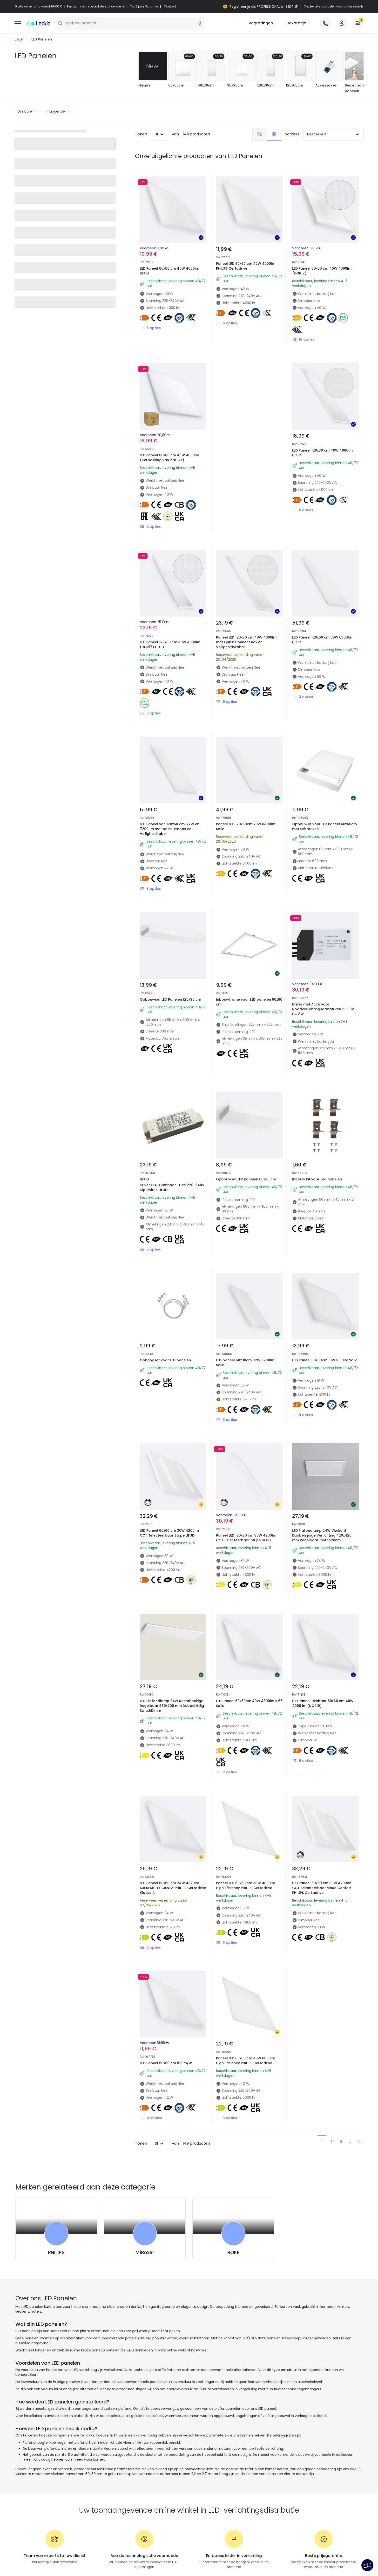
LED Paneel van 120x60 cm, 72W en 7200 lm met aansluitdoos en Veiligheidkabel (169, 829)
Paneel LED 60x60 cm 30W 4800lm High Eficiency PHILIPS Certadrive (245, 1885)
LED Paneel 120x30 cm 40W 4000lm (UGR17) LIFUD (170, 645)
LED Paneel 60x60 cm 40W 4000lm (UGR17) (321, 271)
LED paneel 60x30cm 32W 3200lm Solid (245, 1363)
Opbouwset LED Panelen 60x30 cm (246, 1179)
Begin (19, 39)
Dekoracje (296, 24)
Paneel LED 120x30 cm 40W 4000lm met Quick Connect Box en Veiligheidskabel (246, 642)
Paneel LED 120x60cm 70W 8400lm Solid (245, 827)
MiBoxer (144, 2252)
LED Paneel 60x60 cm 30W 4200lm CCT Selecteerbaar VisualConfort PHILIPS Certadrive (321, 1888)
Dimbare (27, 111)
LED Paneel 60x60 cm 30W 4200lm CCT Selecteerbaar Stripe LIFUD (169, 1533)
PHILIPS (56, 2252)
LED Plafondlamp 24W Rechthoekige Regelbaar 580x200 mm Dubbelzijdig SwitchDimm (172, 1706)
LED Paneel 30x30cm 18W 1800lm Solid (325, 1360)
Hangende (58, 111)
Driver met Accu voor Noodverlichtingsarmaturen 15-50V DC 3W (323, 1009)
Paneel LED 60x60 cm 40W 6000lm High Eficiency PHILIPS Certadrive (245, 2061)
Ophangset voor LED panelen (165, 1360)
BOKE (233, 2252)
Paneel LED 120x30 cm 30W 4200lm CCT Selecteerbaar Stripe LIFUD (246, 1538)
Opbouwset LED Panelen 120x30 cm (170, 999)
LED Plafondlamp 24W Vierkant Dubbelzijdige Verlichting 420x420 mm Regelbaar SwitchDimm (321, 1535)
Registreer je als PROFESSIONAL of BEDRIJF (264, 6)
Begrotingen (261, 24)
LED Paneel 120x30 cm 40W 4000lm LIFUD (322, 453)
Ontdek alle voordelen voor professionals (334, 6)
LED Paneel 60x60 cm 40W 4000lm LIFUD (169, 271)
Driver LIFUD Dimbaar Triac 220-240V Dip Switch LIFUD (172, 1187)
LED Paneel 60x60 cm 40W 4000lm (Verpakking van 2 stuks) (169, 458)
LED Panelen (41, 39)
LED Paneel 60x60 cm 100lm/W (166, 2063)
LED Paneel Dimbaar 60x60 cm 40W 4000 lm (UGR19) (322, 1703)
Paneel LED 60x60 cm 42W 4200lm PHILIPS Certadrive (245, 266)
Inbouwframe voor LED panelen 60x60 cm (249, 1002)
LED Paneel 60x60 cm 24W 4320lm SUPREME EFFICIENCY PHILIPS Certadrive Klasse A (173, 1888)
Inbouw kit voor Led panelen (317, 1179)
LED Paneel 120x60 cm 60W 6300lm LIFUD (322, 640)
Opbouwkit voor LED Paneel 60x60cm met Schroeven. (324, 827)
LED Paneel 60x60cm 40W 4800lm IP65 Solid (249, 1703)
